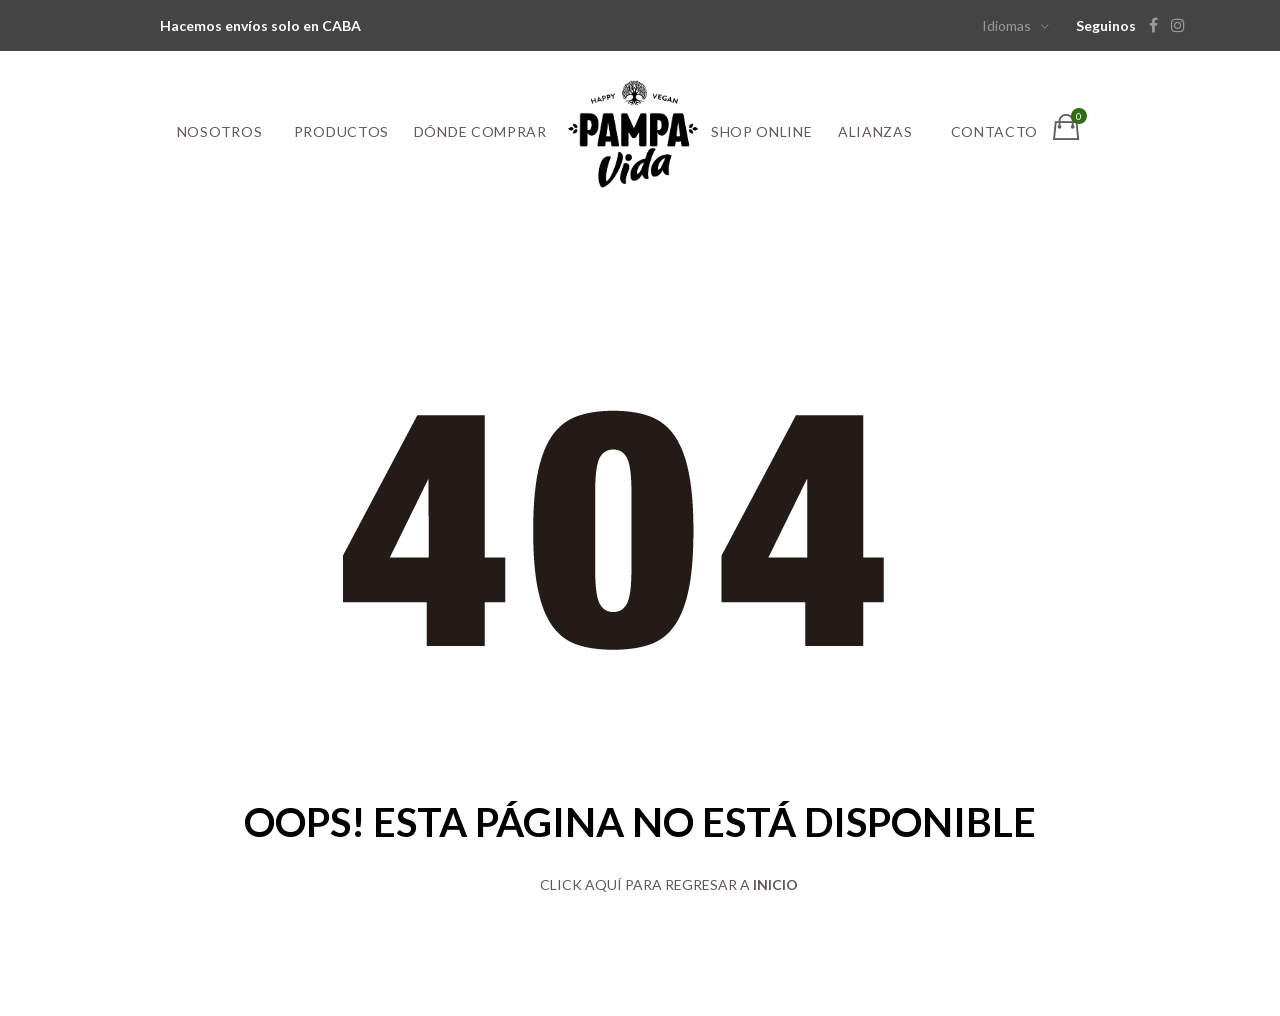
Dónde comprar (480, 131)
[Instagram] (1183, 25)
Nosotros (220, 131)
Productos (341, 131)
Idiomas (1006, 25)
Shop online (762, 131)
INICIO (775, 884)
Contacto (995, 131)
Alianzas (875, 131)
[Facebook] (1158, 25)
